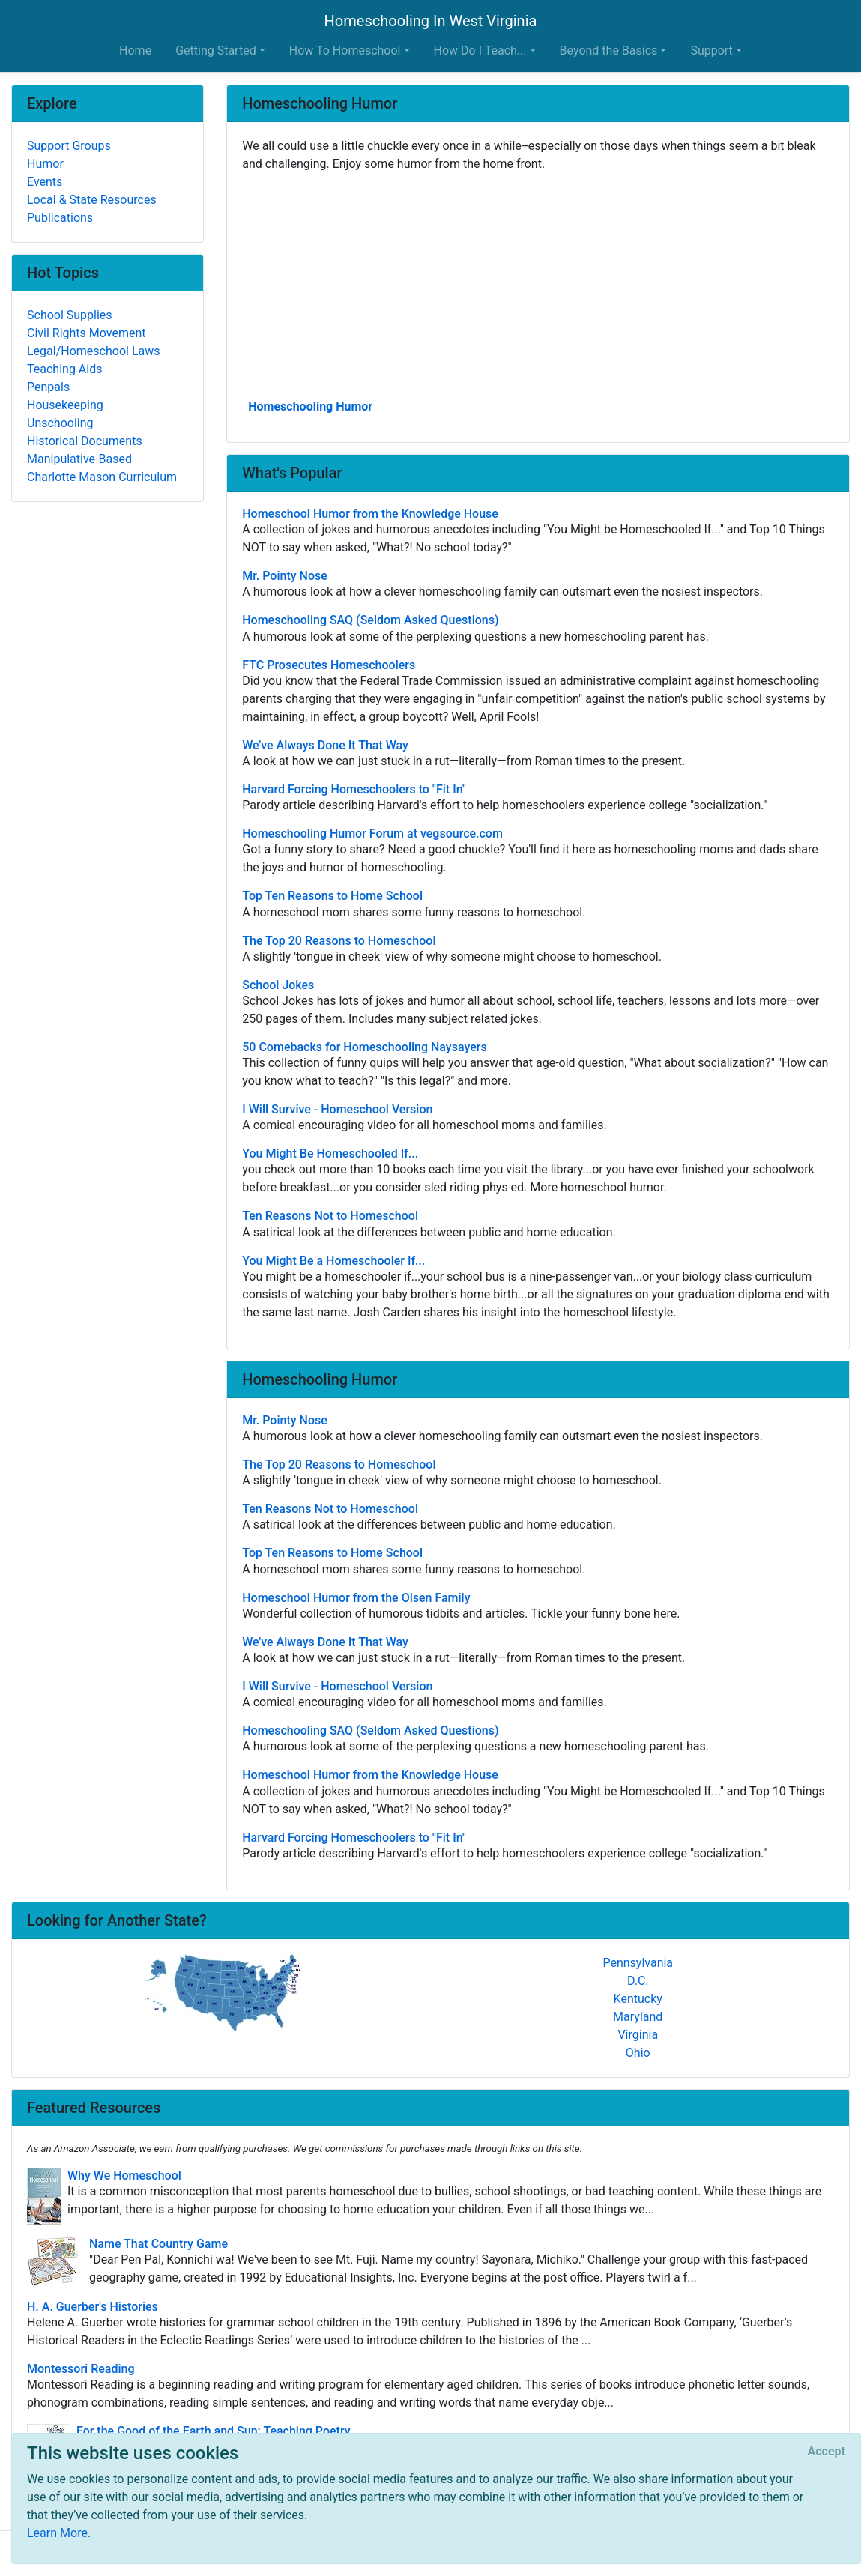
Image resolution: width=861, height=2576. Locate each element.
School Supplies (69, 315)
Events (44, 182)
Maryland (637, 2017)
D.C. (638, 1981)
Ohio (638, 2053)
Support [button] (711, 50)
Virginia (637, 2035)
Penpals (48, 387)
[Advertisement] (538, 284)
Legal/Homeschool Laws (93, 351)
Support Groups (69, 146)
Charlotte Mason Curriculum (102, 477)
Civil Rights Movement (86, 333)
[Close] (826, 2452)
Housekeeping (65, 405)
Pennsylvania (637, 1963)
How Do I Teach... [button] (480, 50)
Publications (60, 218)
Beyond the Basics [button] (609, 50)
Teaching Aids (64, 369)
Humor (45, 164)
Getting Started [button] (215, 50)
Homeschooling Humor (310, 406)
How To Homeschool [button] (345, 50)
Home (135, 50)
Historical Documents (84, 441)
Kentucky (638, 1999)
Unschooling (60, 423)
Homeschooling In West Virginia (430, 21)
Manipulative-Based (79, 459)
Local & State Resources (92, 200)
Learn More (57, 2533)
